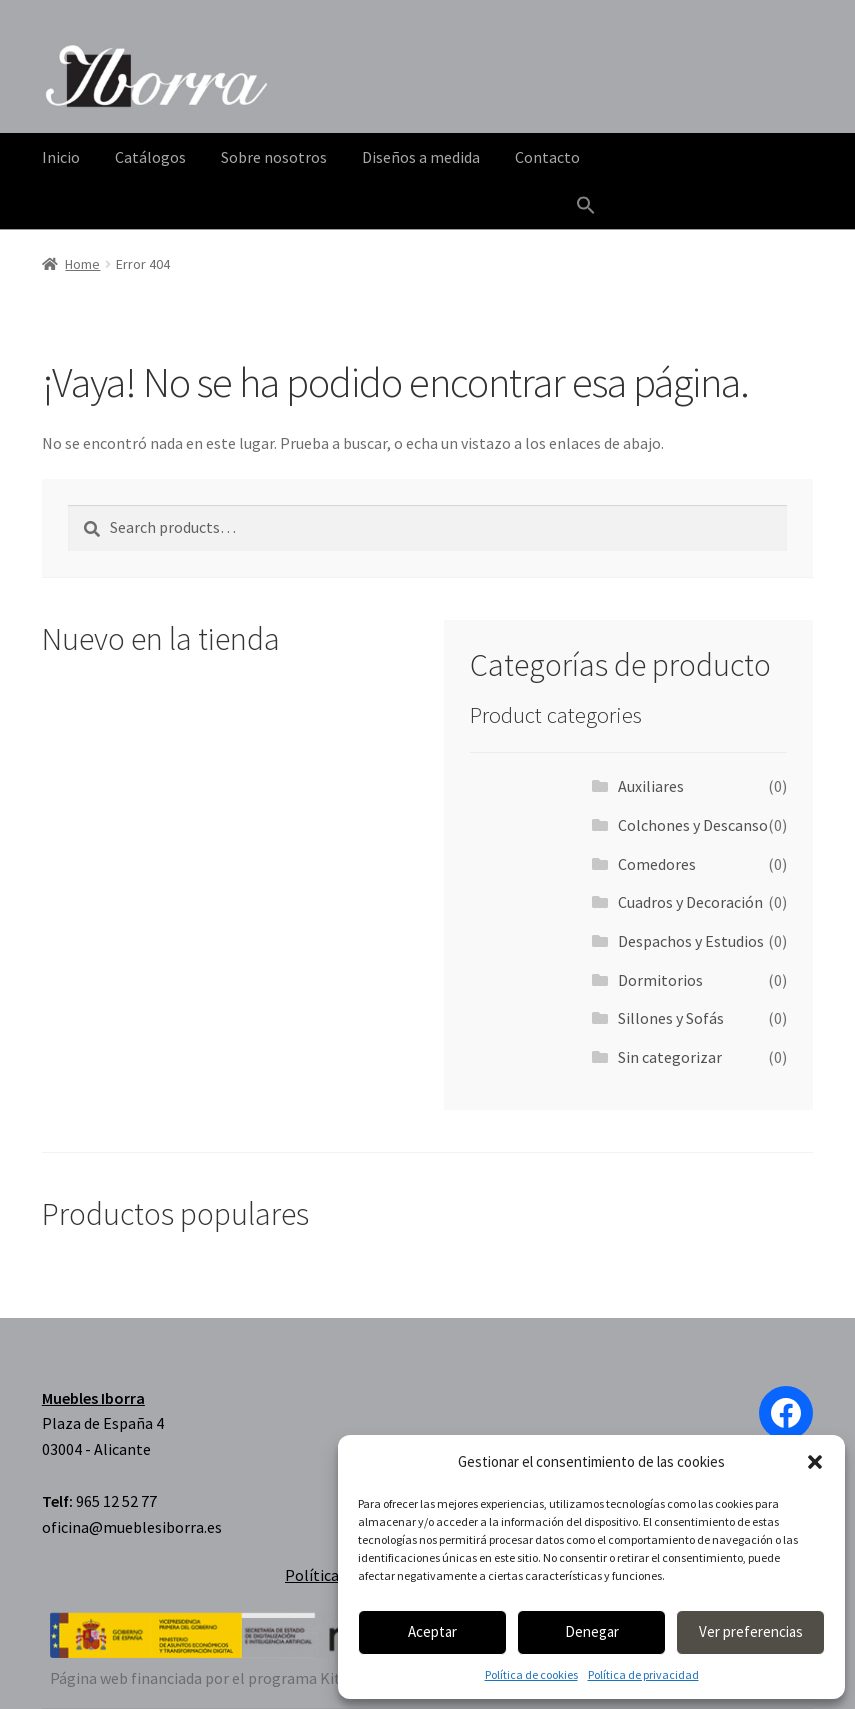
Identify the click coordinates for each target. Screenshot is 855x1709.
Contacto (547, 157)
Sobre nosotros (274, 157)
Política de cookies (531, 1674)
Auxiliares (651, 786)
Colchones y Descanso (693, 825)
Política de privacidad (643, 1674)
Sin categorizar (670, 1057)
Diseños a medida (421, 157)
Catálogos (150, 157)
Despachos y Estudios (691, 941)
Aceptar (432, 1631)
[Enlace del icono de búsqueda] (586, 206)
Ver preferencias (751, 1631)
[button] (815, 1462)
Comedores (657, 864)
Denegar (592, 1631)
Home (82, 264)
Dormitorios (660, 980)
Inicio (61, 157)
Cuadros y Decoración (690, 902)
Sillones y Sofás (671, 1018)
